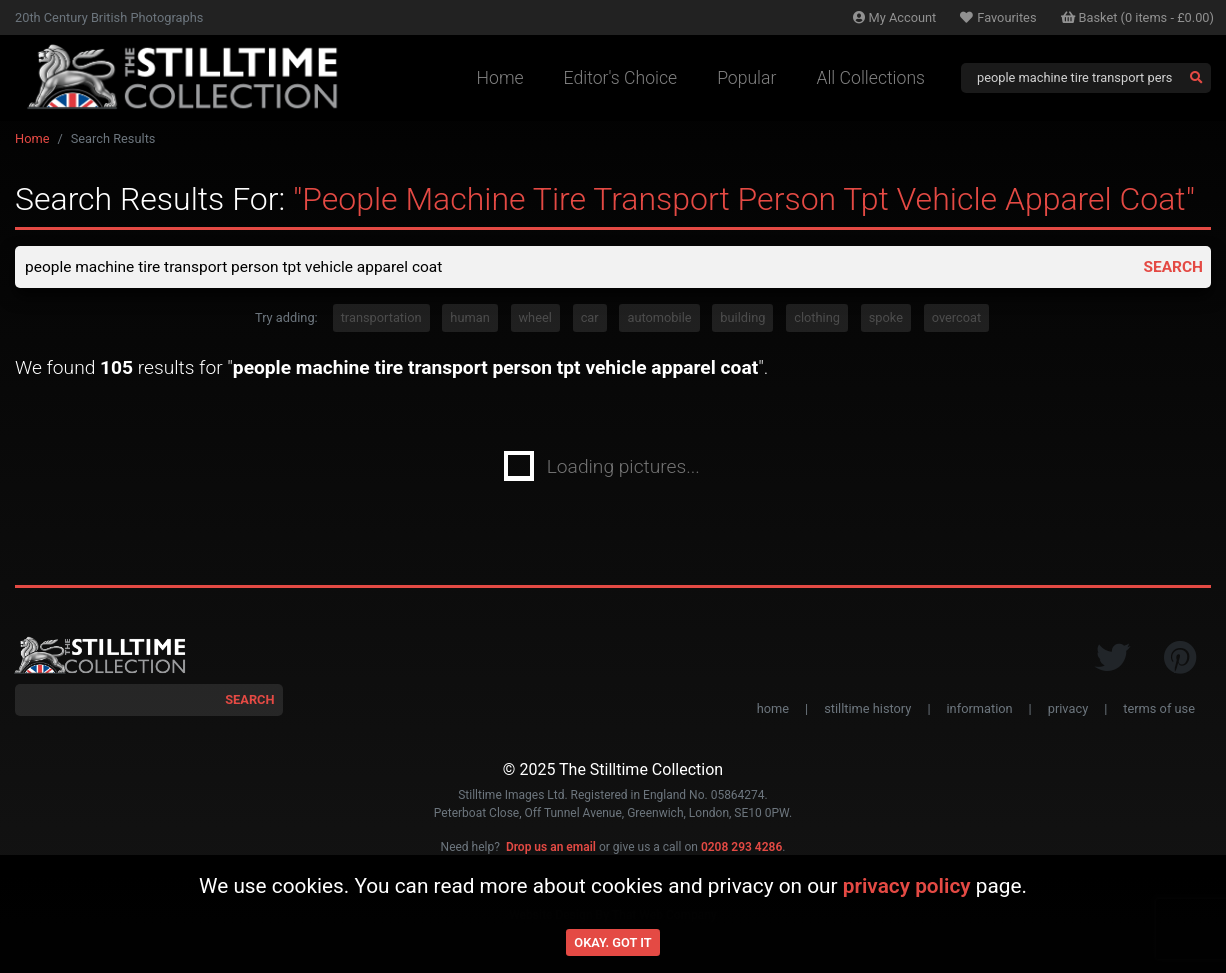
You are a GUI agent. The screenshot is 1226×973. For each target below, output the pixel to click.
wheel (535, 319)
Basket (1138, 17)
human (469, 319)
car (590, 319)
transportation (381, 319)
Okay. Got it (612, 942)
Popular (746, 78)
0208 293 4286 (741, 848)
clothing (817, 319)
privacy (1068, 709)
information (980, 709)
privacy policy (907, 886)
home (773, 709)
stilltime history (867, 709)
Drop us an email (551, 848)
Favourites (998, 17)
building (742, 319)
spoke (886, 319)
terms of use (1159, 709)
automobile (659, 319)
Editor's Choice (621, 78)
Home (500, 78)
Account (895, 17)
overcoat (956, 319)
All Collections (870, 78)
